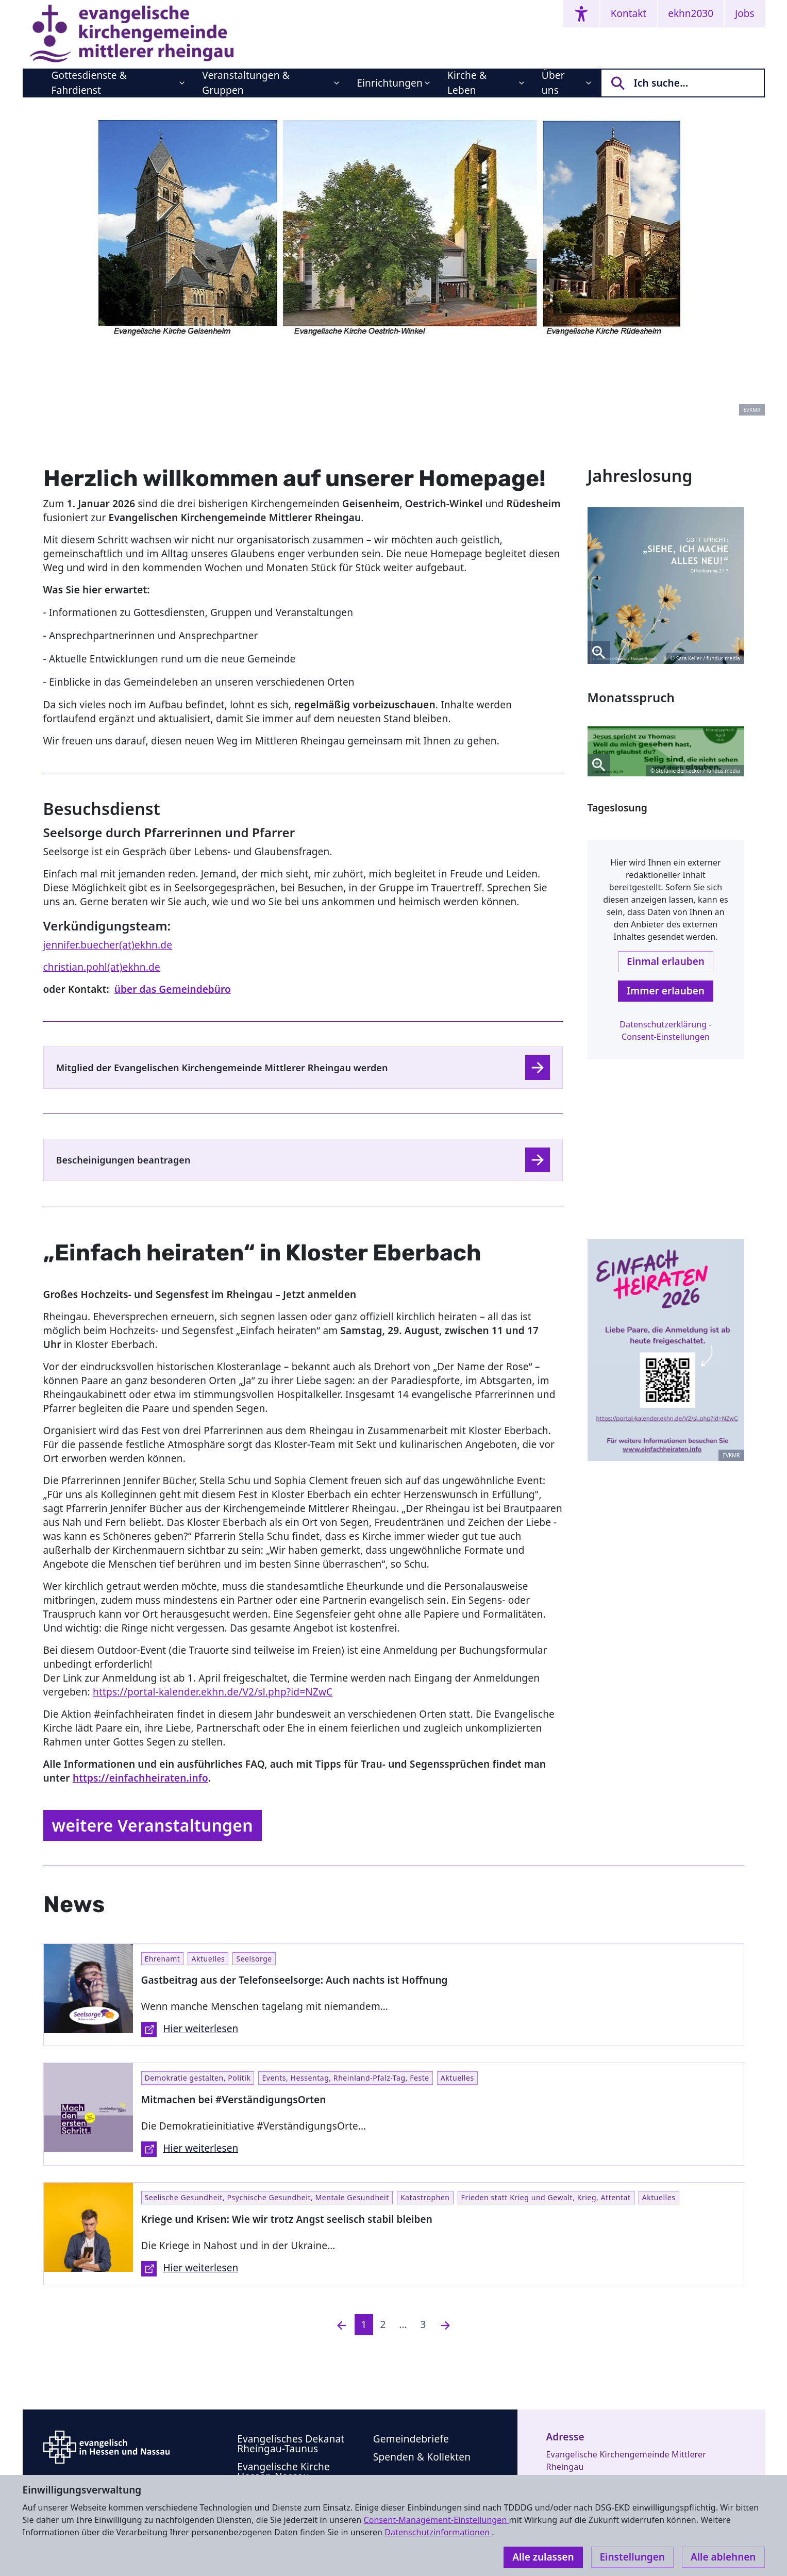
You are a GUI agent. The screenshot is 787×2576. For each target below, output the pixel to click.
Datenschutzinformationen (438, 2532)
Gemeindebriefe (411, 2439)
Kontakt (629, 13)
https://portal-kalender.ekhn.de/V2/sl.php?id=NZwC (212, 1692)
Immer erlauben (666, 991)
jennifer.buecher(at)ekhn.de (108, 945)
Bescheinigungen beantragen (123, 1160)
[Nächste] (445, 2324)
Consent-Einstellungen (666, 1036)
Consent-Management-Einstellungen (436, 2519)
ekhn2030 (690, 13)
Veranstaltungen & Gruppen (246, 83)
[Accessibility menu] (581, 13)
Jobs (744, 13)
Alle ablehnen (723, 2557)
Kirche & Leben (467, 83)
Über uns (553, 83)
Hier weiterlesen (190, 2029)
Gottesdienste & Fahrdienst (89, 83)
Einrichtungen (390, 83)
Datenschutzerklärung (663, 1024)
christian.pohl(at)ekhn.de (101, 967)
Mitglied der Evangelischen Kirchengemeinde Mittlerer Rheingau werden (222, 1067)
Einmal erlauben (666, 961)
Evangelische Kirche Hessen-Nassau (283, 2471)
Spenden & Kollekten (422, 2457)
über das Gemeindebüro (172, 989)
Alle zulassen (543, 2557)
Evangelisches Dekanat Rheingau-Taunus (290, 2443)
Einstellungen (632, 2557)
